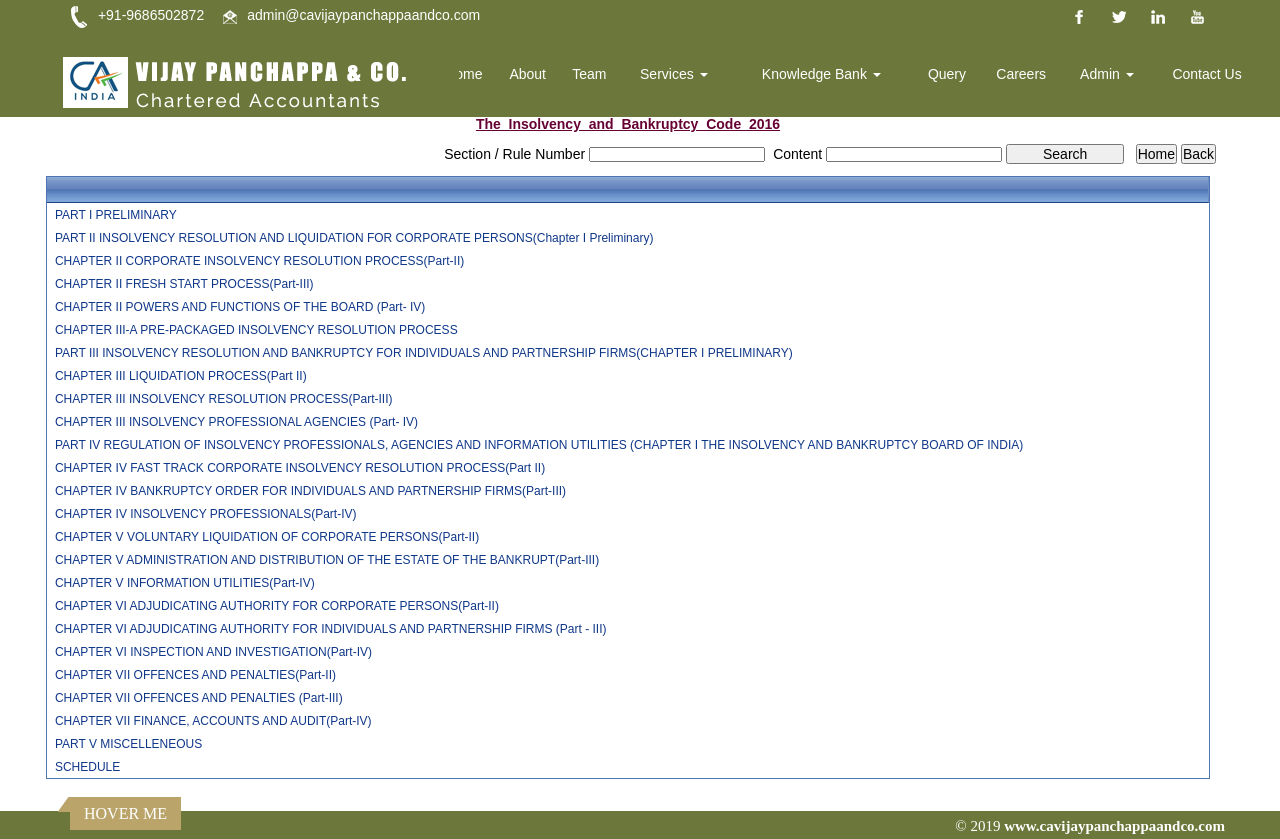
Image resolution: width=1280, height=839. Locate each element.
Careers (1024, 75)
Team (598, 75)
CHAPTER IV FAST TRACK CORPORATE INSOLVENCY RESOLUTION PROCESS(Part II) (300, 468)
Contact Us (1207, 75)
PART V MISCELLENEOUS (128, 744)
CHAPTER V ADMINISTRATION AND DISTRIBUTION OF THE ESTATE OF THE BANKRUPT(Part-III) (327, 560)
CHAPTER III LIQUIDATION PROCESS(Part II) (181, 376)
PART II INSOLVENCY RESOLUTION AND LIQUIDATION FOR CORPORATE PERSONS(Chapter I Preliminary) (354, 238)
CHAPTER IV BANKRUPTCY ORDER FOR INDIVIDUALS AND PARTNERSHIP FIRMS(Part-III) (310, 491)
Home (473, 75)
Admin (1109, 75)
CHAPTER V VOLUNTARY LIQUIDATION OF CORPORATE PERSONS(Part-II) (267, 537)
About (537, 75)
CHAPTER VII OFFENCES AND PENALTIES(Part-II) (195, 675)
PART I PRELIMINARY (116, 215)
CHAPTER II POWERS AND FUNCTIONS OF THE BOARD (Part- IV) (240, 307)
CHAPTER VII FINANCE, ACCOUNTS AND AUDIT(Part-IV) (213, 721)
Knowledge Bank (826, 75)
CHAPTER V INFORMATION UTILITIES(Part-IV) (185, 583)
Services (681, 75)
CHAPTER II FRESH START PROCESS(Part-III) (184, 284)
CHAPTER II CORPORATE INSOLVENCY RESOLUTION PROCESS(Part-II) (259, 261)
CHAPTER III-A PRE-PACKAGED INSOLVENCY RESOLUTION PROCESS (256, 330)
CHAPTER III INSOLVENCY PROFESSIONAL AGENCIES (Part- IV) (236, 422)
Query (951, 75)
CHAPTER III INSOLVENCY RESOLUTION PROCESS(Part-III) (224, 399)
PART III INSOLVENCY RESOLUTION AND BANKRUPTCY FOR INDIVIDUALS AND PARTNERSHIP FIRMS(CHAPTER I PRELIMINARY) (424, 353)
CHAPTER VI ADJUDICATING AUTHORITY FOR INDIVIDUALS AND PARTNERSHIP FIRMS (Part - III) (331, 629)
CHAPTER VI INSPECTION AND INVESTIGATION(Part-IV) (213, 652)
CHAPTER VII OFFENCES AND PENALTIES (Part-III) (199, 698)
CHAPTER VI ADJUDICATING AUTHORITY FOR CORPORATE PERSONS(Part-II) (277, 606)
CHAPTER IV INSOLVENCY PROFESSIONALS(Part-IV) (206, 514)
